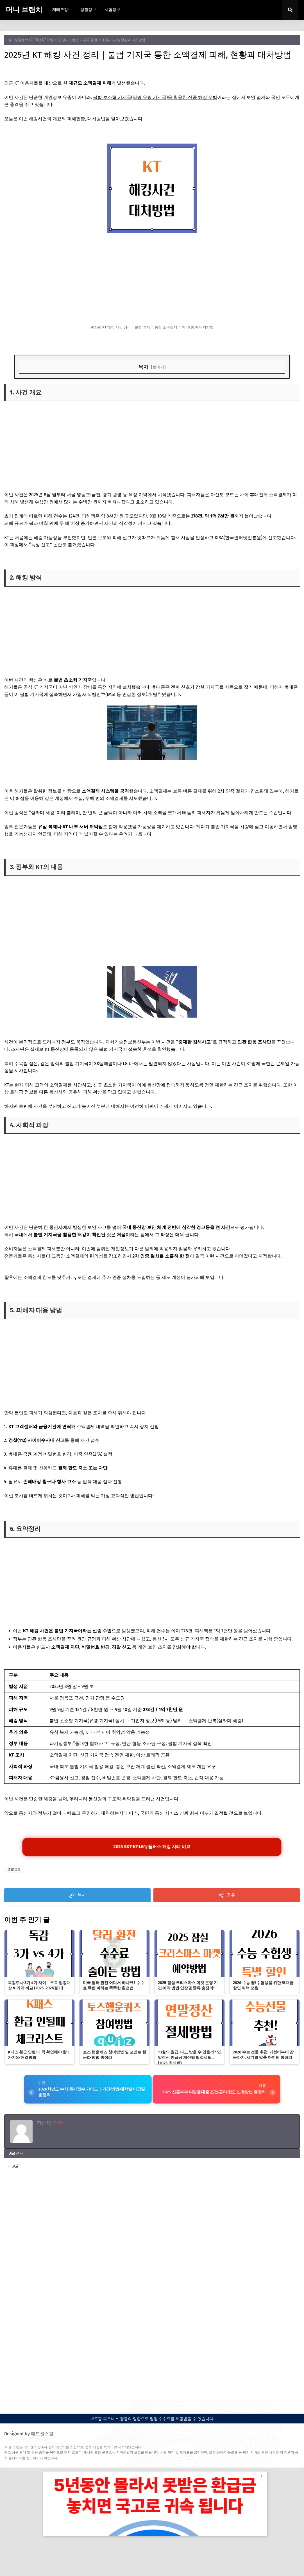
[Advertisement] (152, 278)
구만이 (58, 2124)
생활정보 (21, 40)
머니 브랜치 (24, 10)
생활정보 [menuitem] (88, 9)
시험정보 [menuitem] (112, 9)
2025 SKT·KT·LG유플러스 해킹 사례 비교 (152, 1847)
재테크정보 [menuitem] (62, 9)
